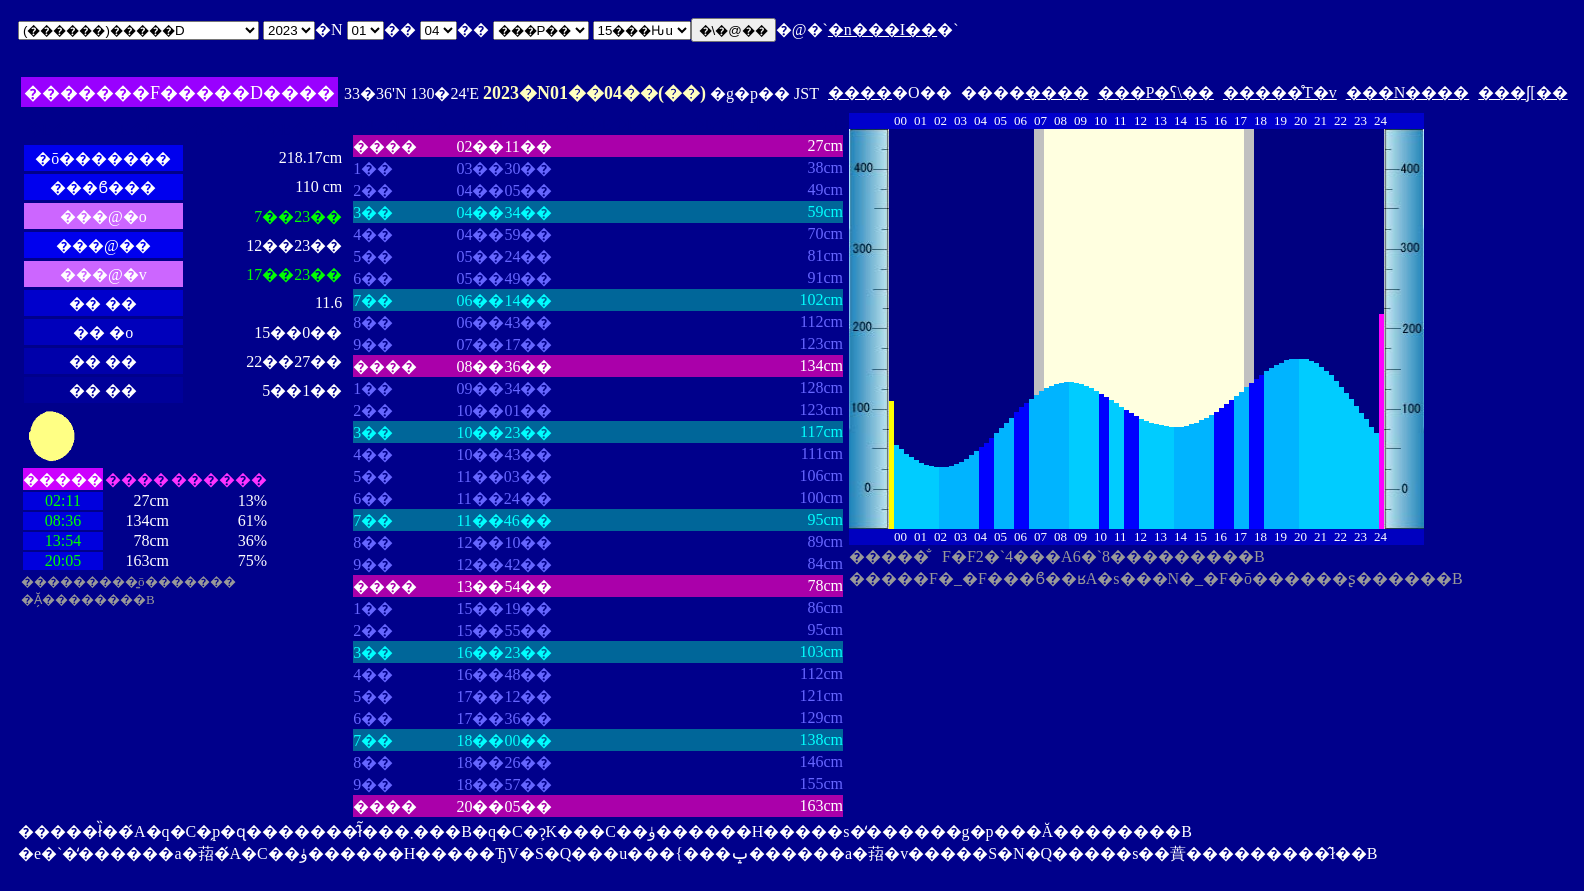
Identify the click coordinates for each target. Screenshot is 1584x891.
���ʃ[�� (1522, 92)
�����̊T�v (1280, 92)
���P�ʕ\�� (1156, 92)
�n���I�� (882, 29)
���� (860, 92)
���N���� (1408, 92)
